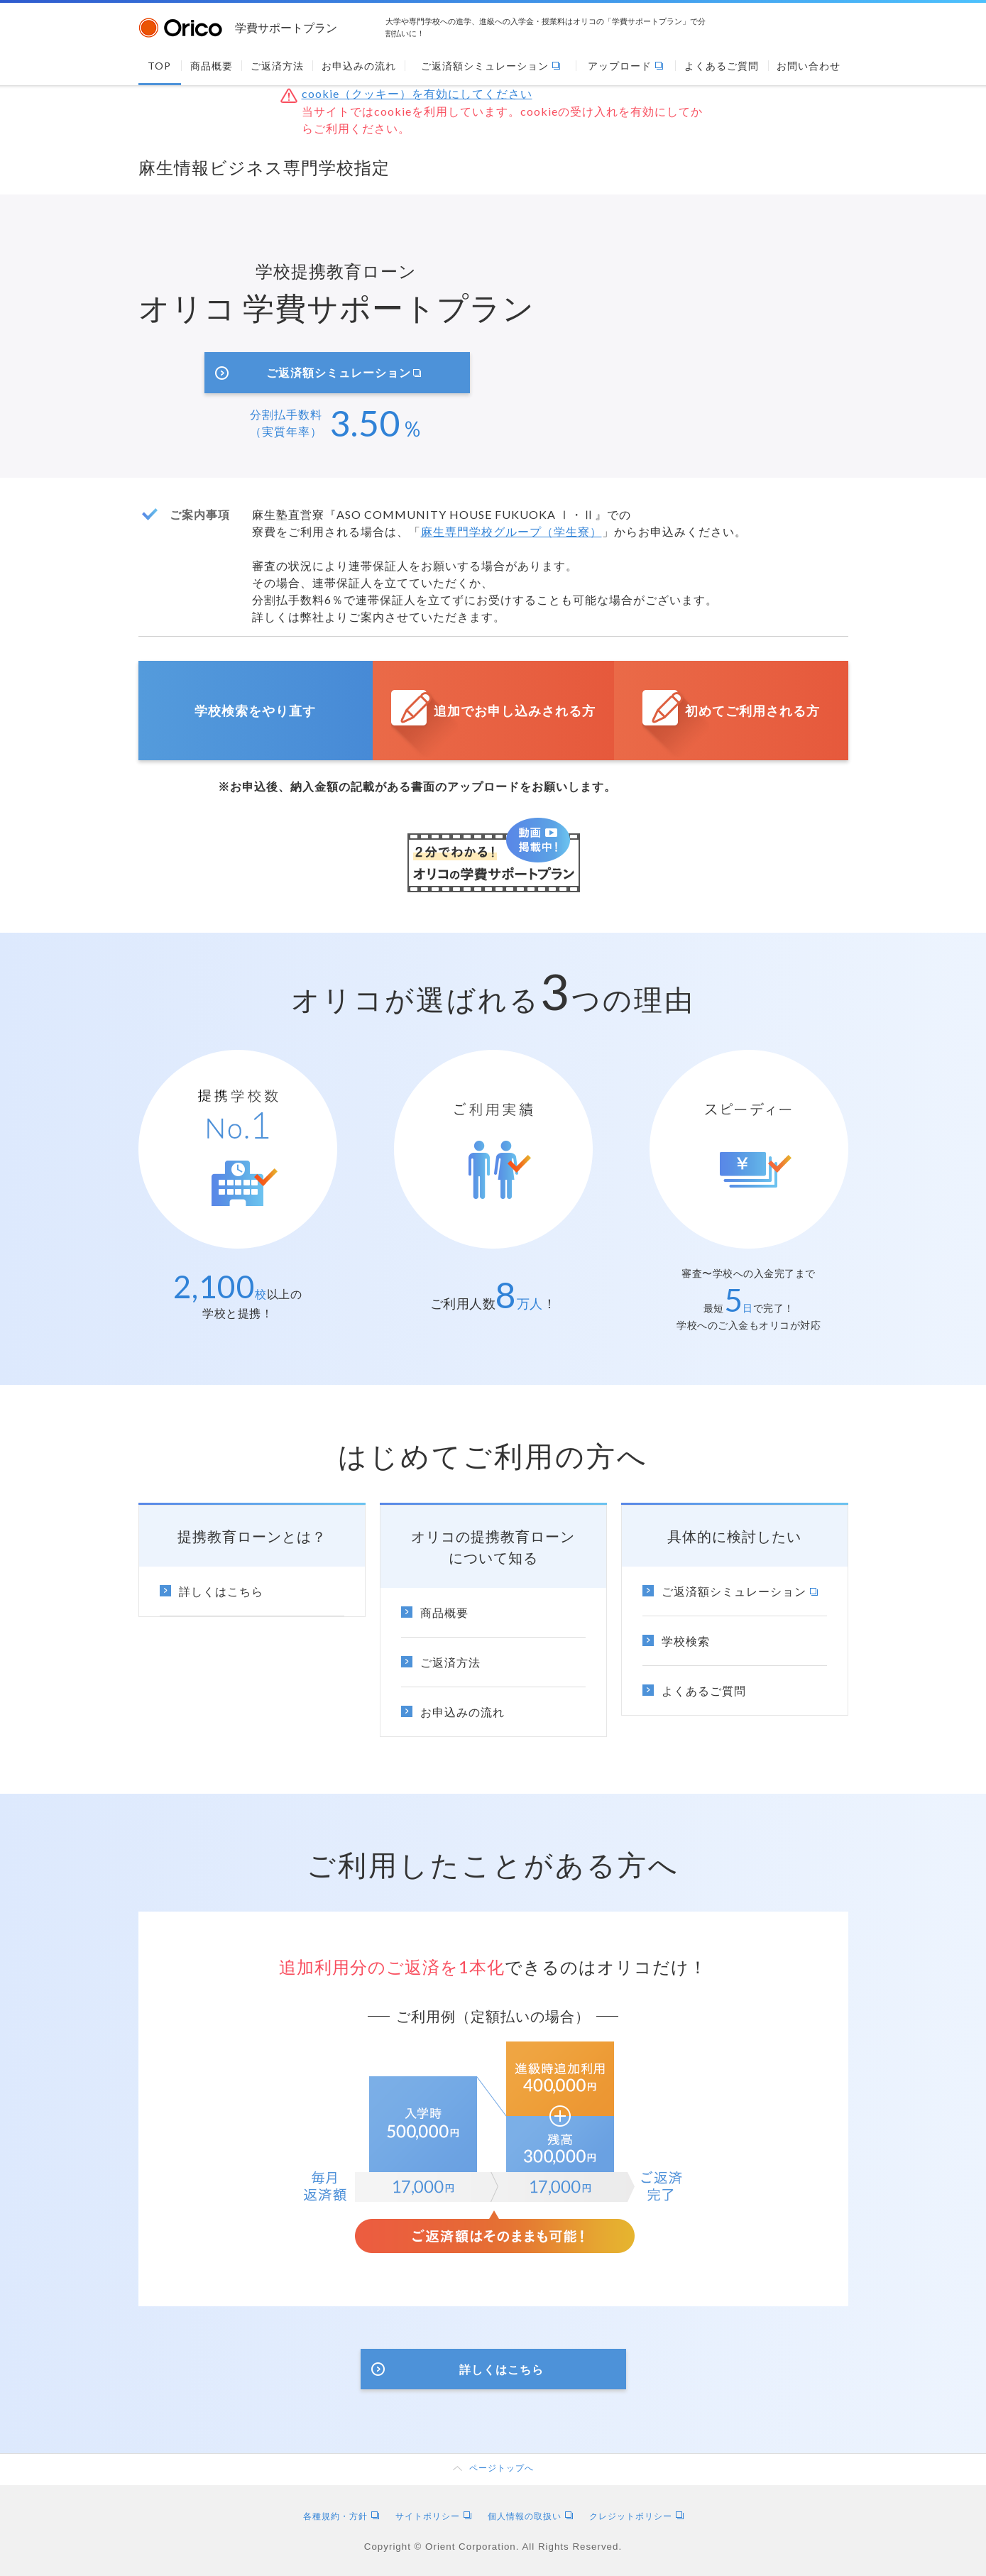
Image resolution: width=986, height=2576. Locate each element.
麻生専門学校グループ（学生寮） (511, 531)
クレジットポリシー (636, 2516)
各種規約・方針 (341, 2516)
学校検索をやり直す (255, 710)
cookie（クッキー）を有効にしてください (417, 93)
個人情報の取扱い (530, 2516)
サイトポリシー (433, 2516)
